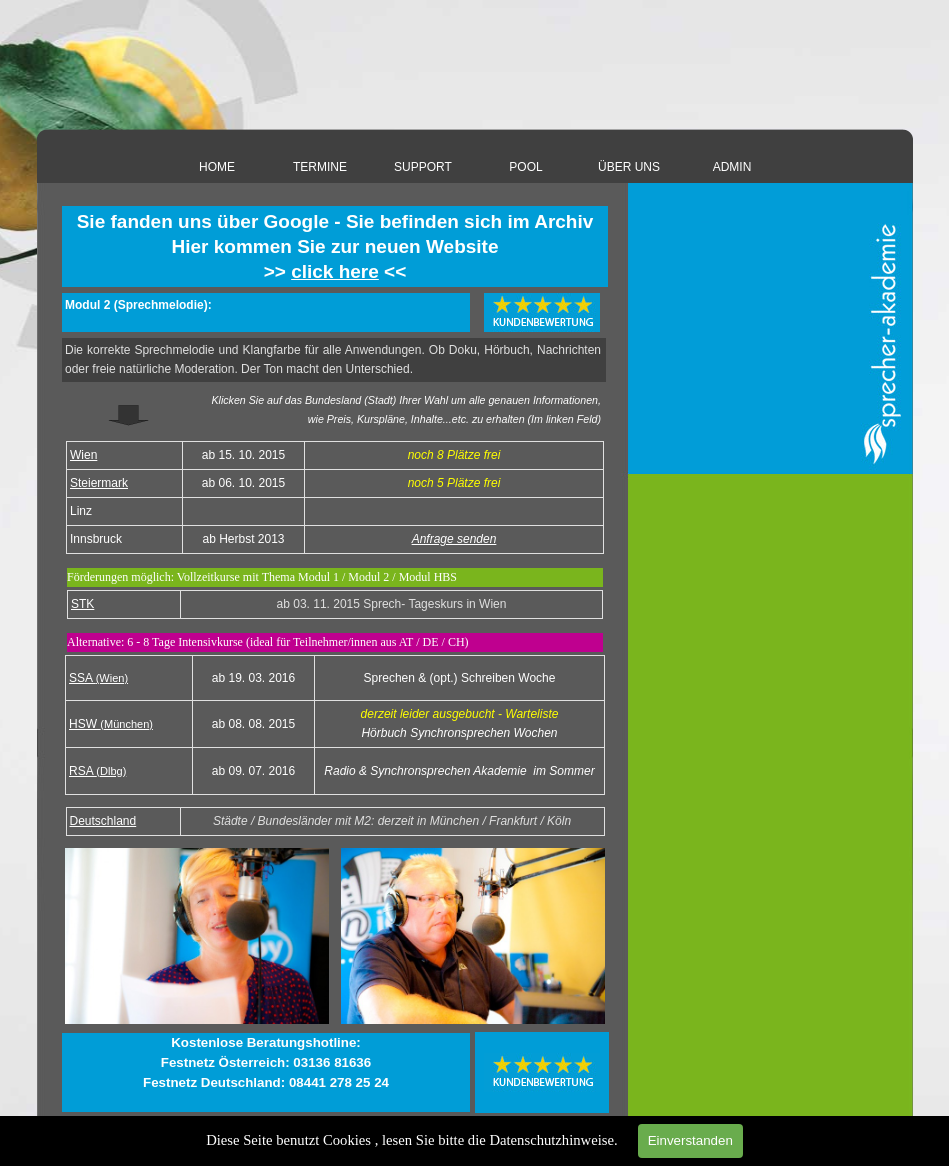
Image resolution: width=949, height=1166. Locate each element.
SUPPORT (423, 167)
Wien (83, 455)
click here (335, 271)
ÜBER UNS (629, 167)
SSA (98, 678)
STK (82, 604)
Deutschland (103, 821)
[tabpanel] (335, 246)
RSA (97, 771)
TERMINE (320, 167)
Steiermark (99, 483)
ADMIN (732, 167)
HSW (111, 724)
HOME (217, 167)
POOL (525, 167)
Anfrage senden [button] (454, 539)
